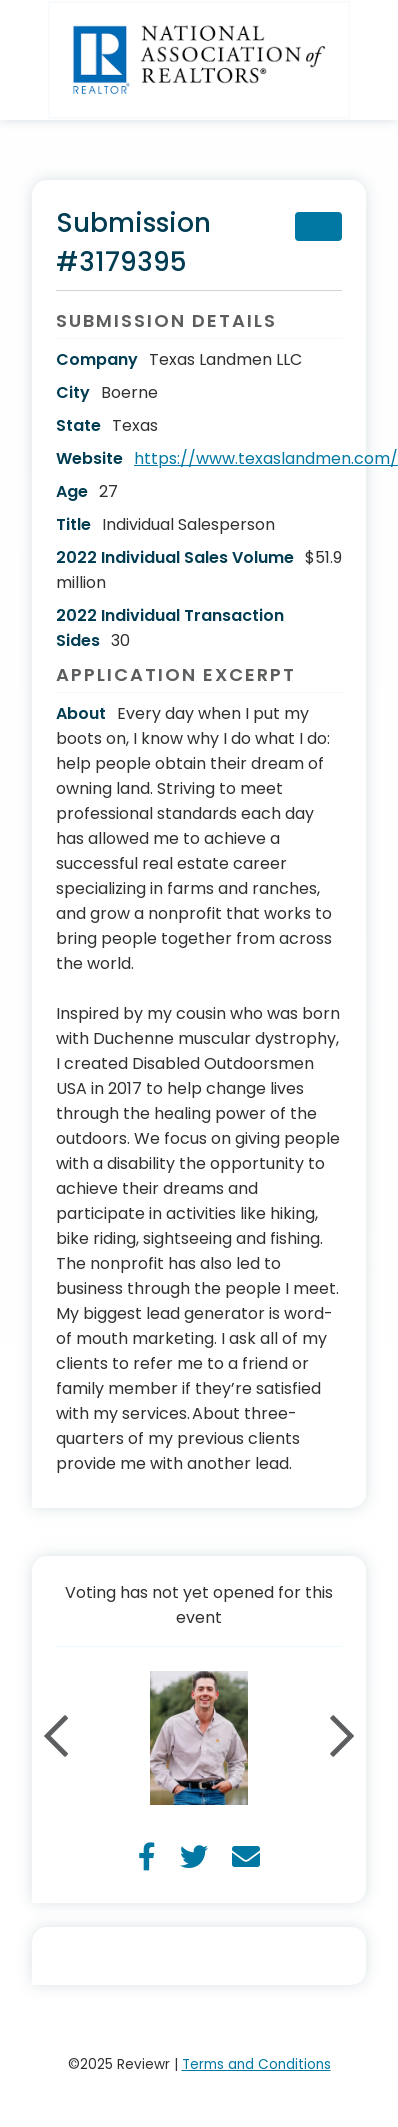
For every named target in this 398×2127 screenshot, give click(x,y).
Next (342, 1738)
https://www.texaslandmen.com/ (266, 458)
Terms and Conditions (256, 2064)
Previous (56, 1738)
